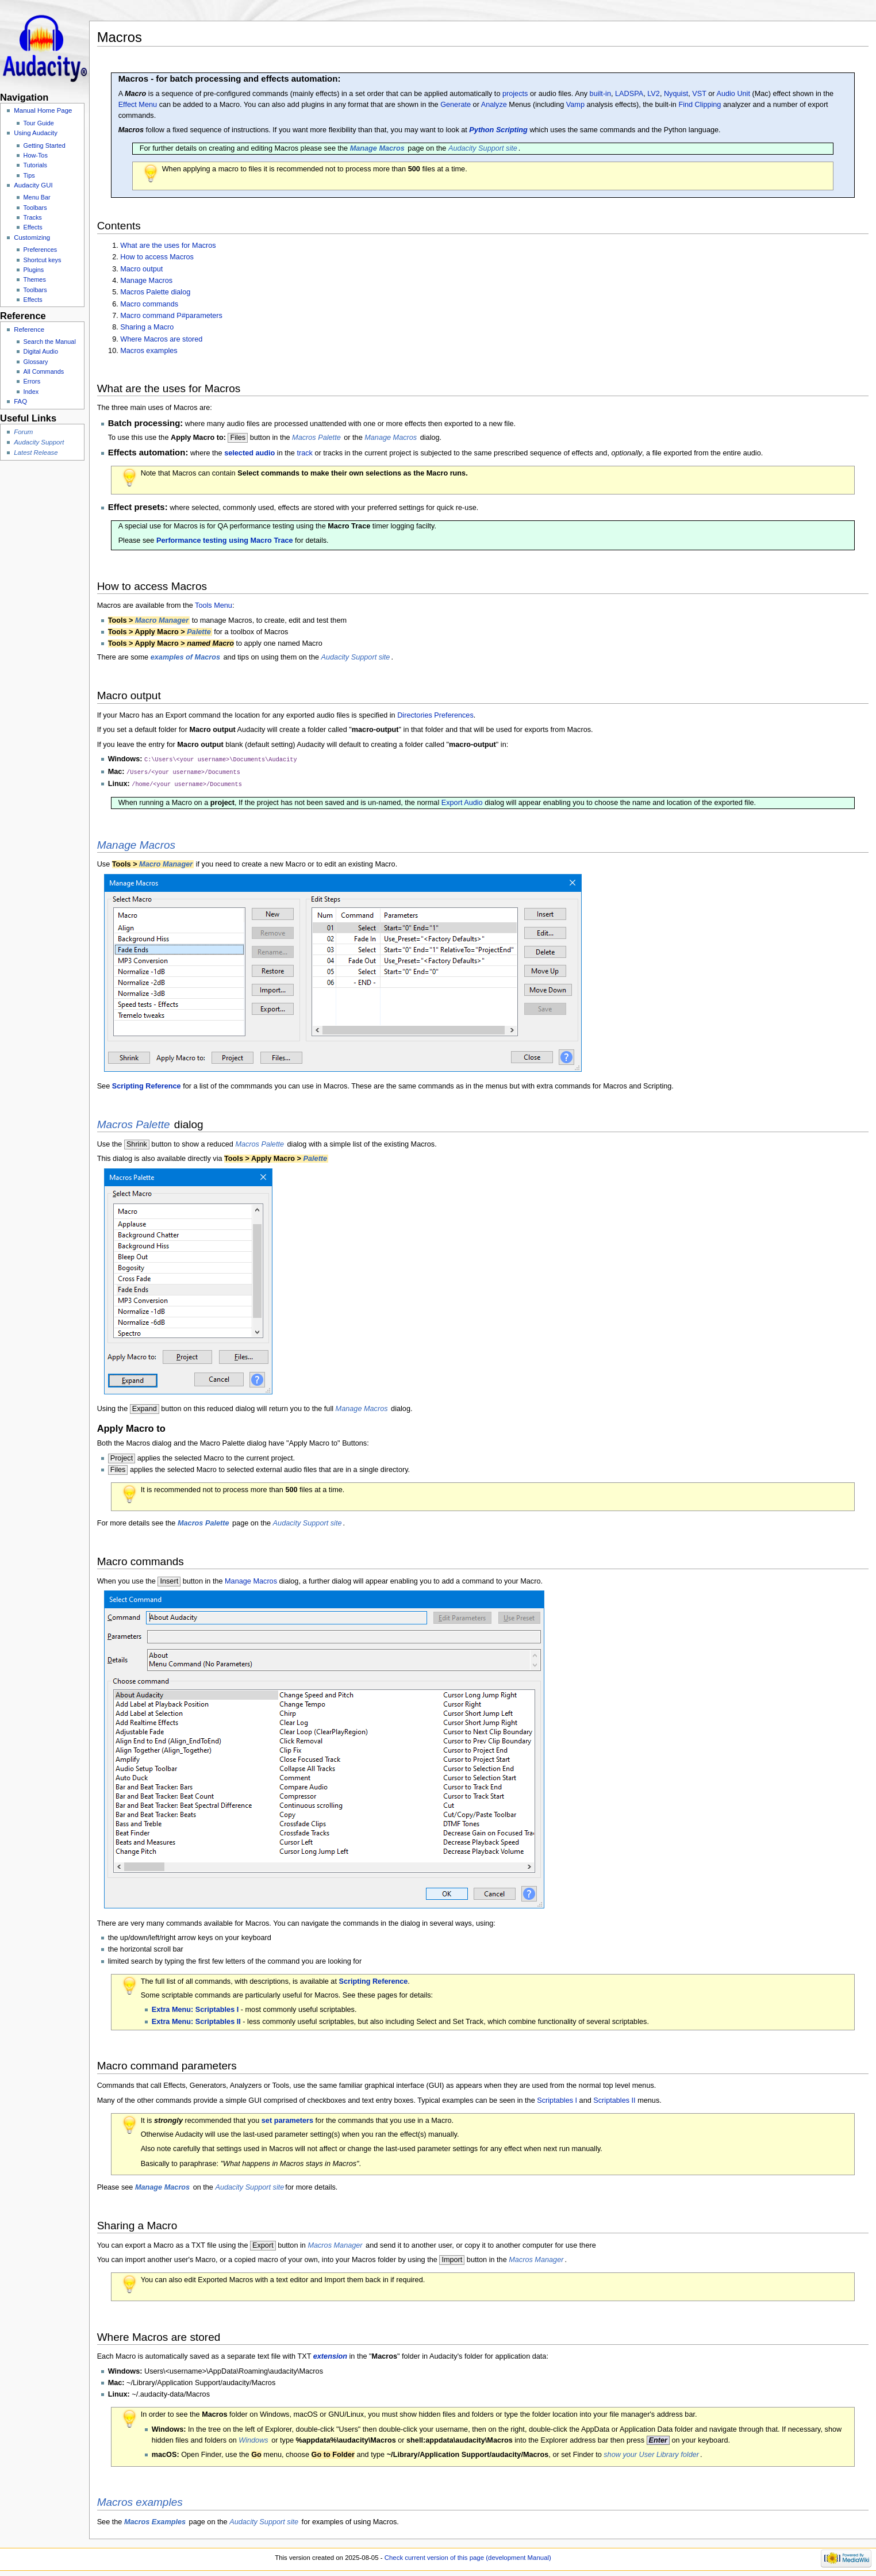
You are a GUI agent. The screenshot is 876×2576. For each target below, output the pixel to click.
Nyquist (676, 94)
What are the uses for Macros (168, 245)
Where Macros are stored (161, 339)
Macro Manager (162, 620)
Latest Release (35, 452)
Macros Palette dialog (155, 292)
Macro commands (149, 304)
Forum (23, 431)
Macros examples (148, 351)
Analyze (494, 105)
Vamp (575, 105)
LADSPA (629, 94)
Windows (253, 2439)
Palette (199, 632)
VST (699, 94)
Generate (455, 105)
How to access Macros (157, 257)
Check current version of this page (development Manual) (468, 2555)
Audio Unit (733, 94)
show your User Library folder (651, 2453)
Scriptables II (614, 2099)
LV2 (653, 94)
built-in (600, 94)
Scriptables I (557, 2099)
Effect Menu (137, 105)
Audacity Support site (482, 148)
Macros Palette (316, 438)
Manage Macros (146, 281)
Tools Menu (213, 605)
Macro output (141, 269)
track (305, 453)
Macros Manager (335, 2244)
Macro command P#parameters (171, 316)
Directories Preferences (435, 715)
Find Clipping (699, 105)
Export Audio (462, 801)
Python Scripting (498, 130)
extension (330, 2355)
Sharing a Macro (147, 327)
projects (515, 94)
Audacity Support (39, 442)
